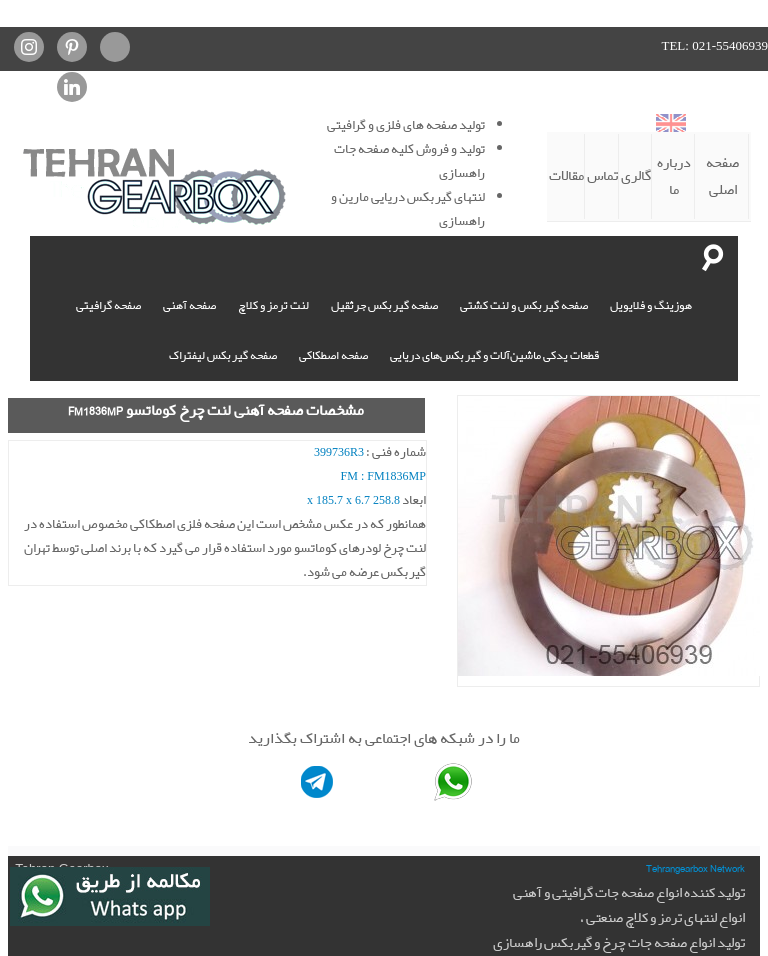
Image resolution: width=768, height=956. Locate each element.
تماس (602, 176)
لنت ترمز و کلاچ (273, 305)
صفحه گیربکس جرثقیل (384, 305)
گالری (636, 176)
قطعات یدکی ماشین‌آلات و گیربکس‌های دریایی (494, 355)
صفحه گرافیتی (108, 305)
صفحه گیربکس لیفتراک (223, 355)
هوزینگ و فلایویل (651, 305)
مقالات (566, 176)
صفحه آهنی (189, 305)
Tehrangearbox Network (695, 868)
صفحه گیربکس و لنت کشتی (524, 305)
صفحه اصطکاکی (333, 355)
